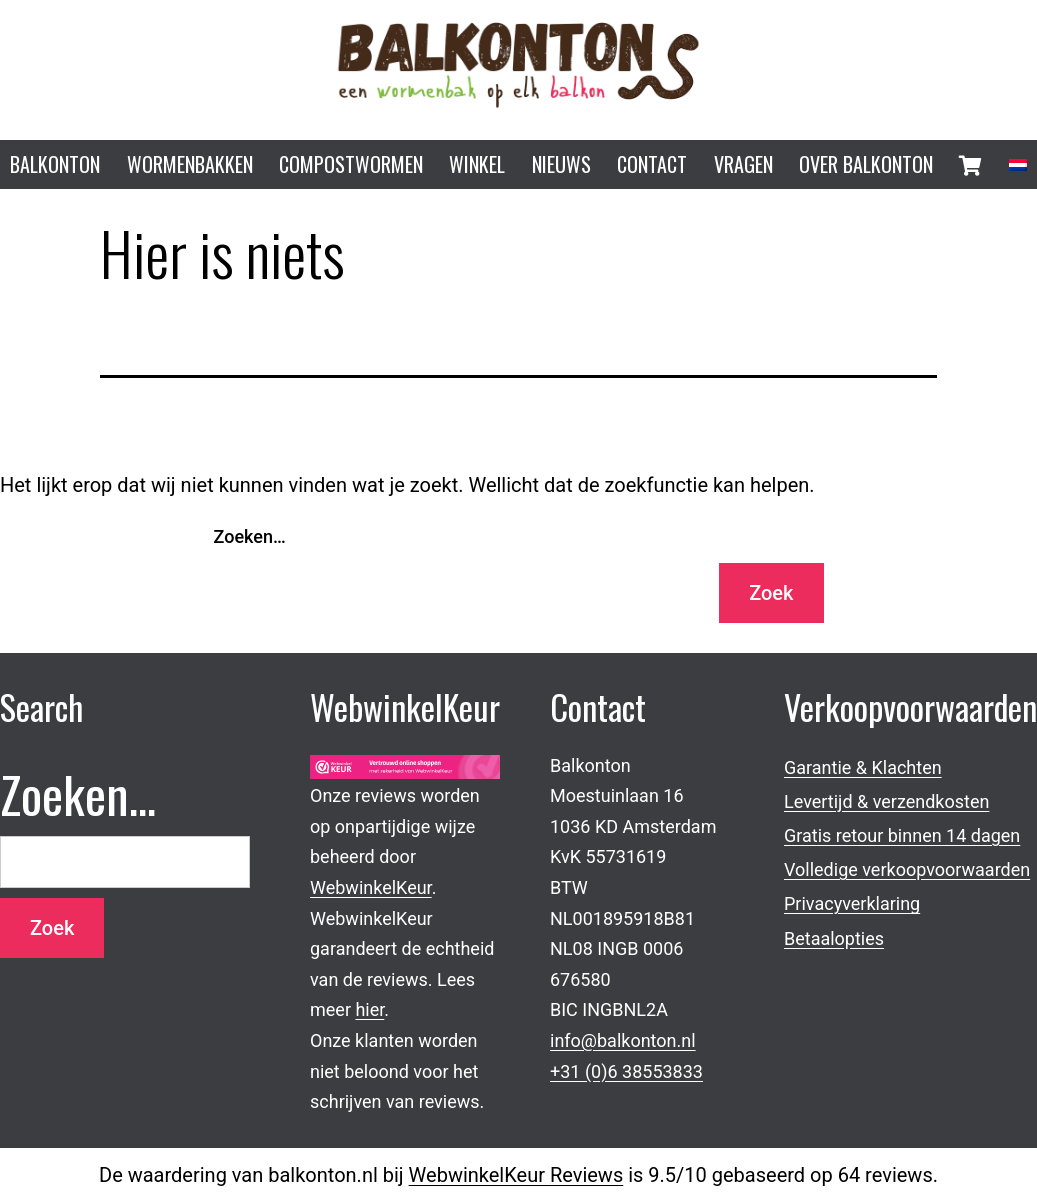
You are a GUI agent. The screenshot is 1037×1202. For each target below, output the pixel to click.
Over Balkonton (866, 164)
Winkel (477, 164)
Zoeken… (250, 536)
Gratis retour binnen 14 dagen (902, 835)
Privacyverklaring (852, 903)
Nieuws (561, 164)
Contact (652, 164)
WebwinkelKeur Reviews (516, 1175)
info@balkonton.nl (623, 1040)
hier (369, 1009)
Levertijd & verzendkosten (886, 801)
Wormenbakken (190, 164)
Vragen (743, 164)
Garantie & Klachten (863, 767)
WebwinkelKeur (371, 887)
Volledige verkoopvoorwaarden (907, 869)
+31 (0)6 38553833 (626, 1071)
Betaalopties (834, 938)
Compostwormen (351, 164)
